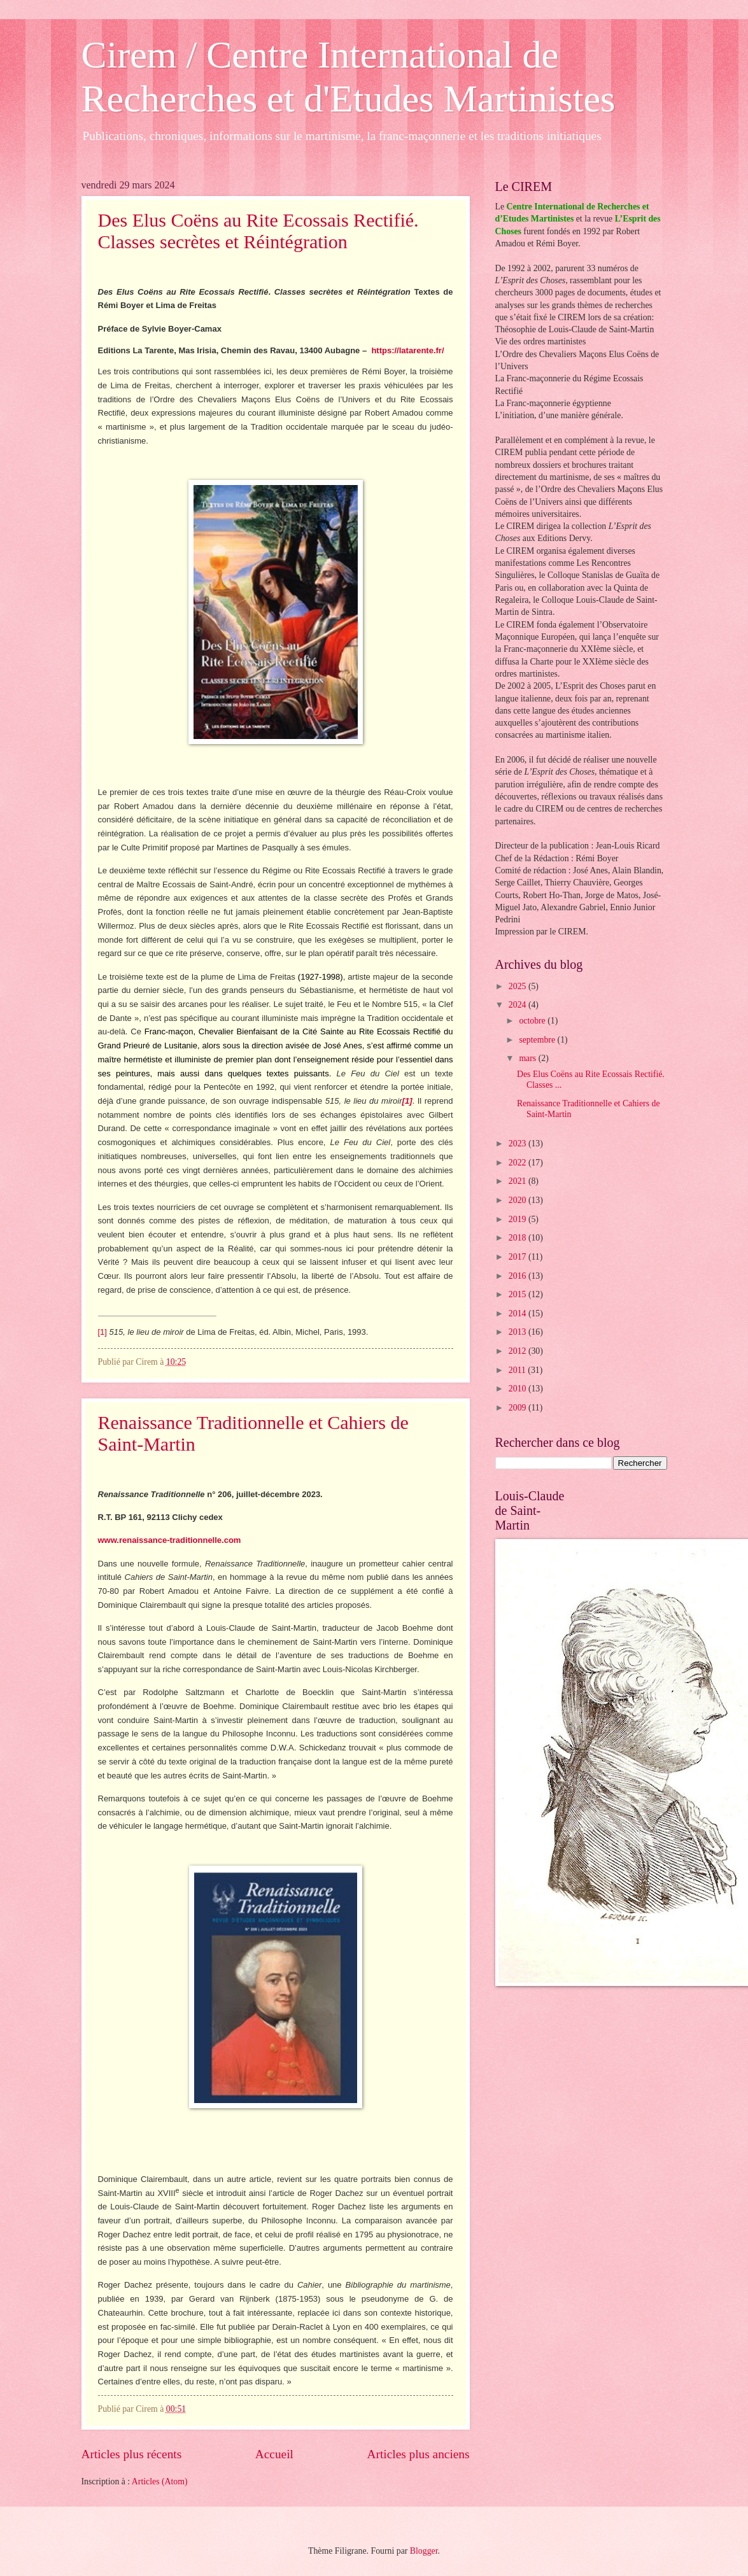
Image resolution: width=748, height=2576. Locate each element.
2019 (518, 1219)
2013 (518, 1332)
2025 (518, 986)
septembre (538, 1040)
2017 (518, 1257)
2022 (518, 1162)
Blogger (424, 2551)
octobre (533, 1020)
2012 (518, 1351)
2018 (518, 1237)
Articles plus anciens (418, 2454)
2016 (518, 1276)
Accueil (274, 2454)
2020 (518, 1200)
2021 (518, 1181)
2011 (518, 1370)
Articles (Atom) (160, 2481)
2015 (518, 1294)
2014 (518, 1313)
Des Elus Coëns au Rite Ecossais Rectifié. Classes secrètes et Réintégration (258, 230)
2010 (518, 1388)
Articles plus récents (131, 2454)
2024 (518, 1005)
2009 (518, 1407)
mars (528, 1058)
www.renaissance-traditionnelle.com (169, 1540)
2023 (518, 1143)
